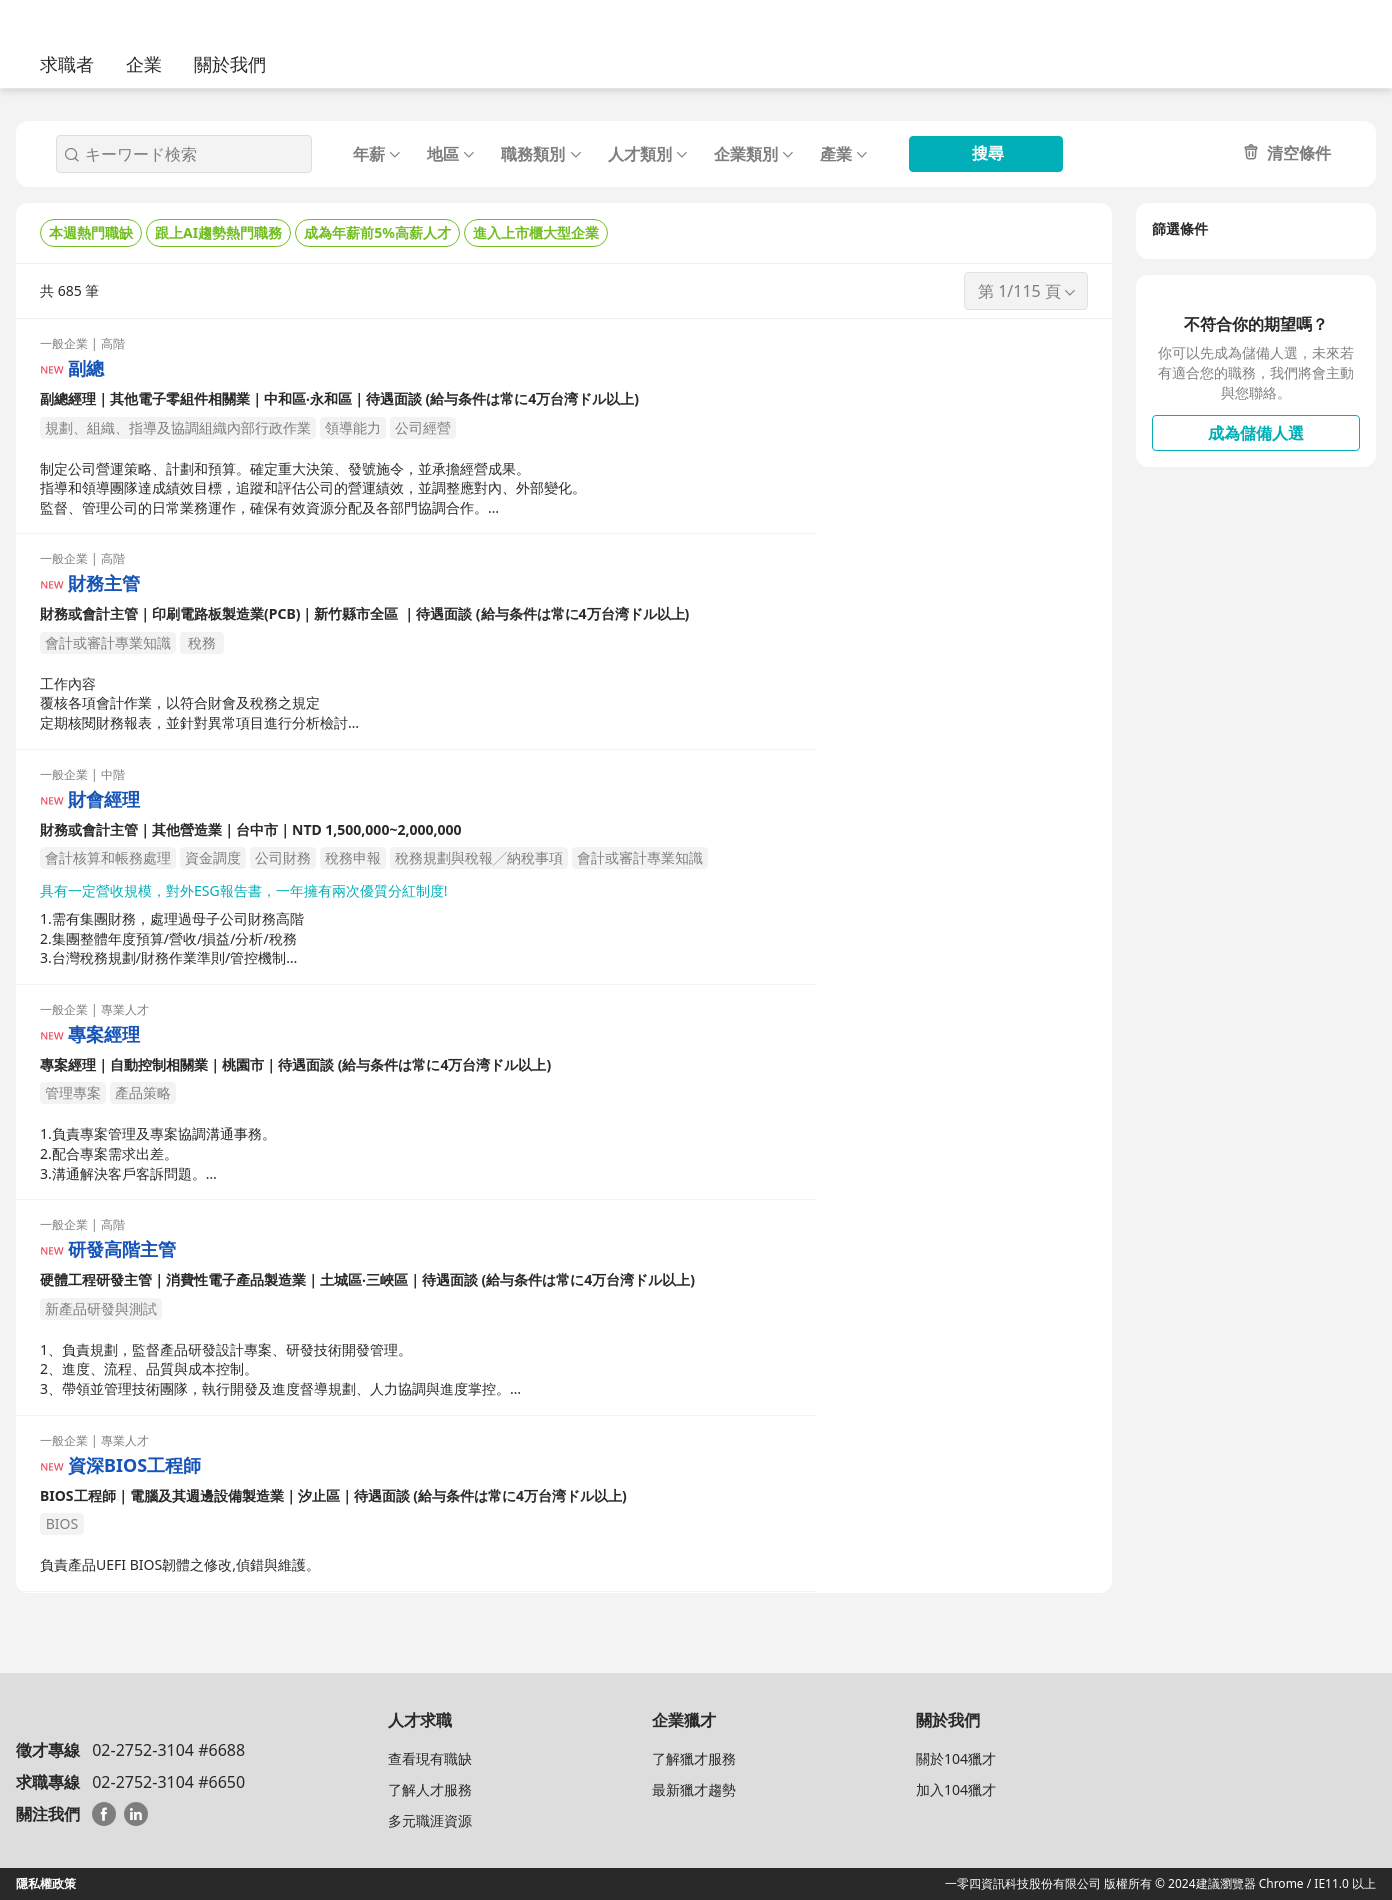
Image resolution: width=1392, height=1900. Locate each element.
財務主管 (104, 583)
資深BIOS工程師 (134, 1465)
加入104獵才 (956, 1789)
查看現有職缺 (430, 1758)
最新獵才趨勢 (694, 1789)
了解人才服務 (430, 1789)
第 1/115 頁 (1028, 291)
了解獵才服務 (694, 1758)
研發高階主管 (122, 1249)
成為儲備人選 (1256, 433)
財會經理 (104, 799)
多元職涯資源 (430, 1820)
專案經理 (104, 1034)
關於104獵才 (956, 1758)
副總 (86, 368)
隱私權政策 (46, 1883)
